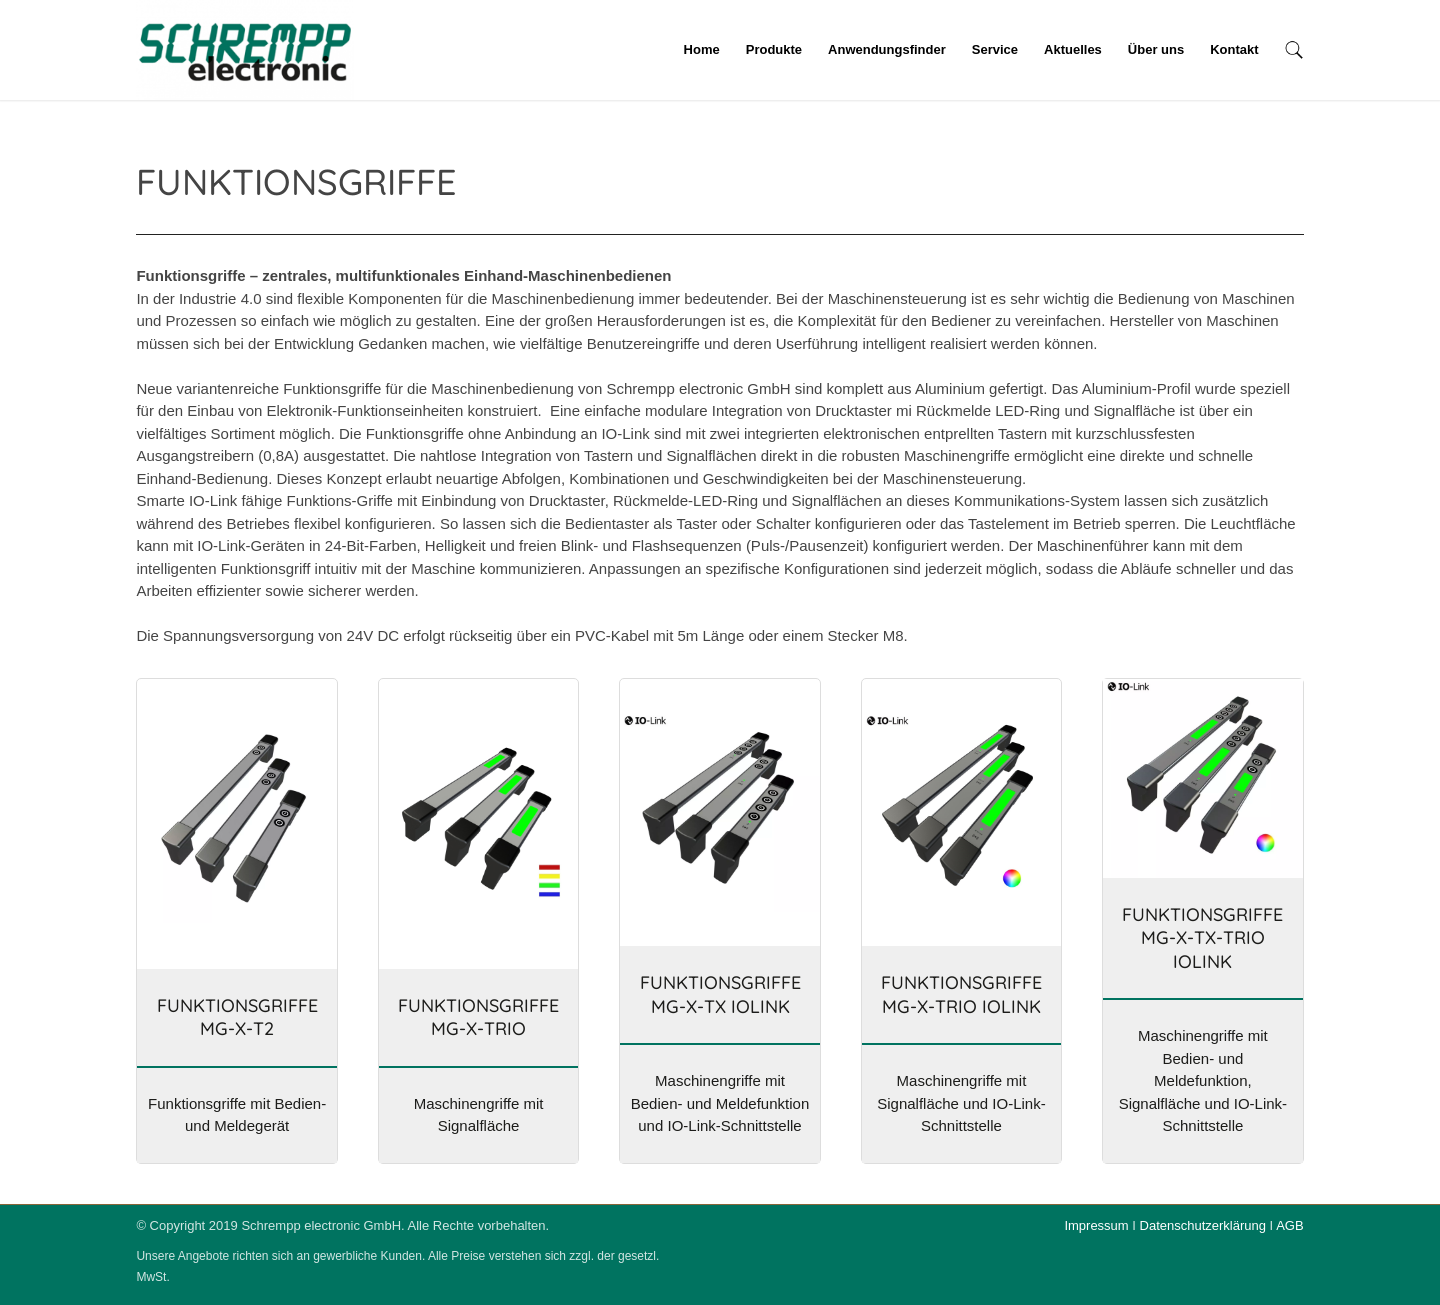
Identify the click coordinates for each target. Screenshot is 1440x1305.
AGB (1289, 1225)
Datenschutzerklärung (1203, 1225)
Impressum (1096, 1225)
